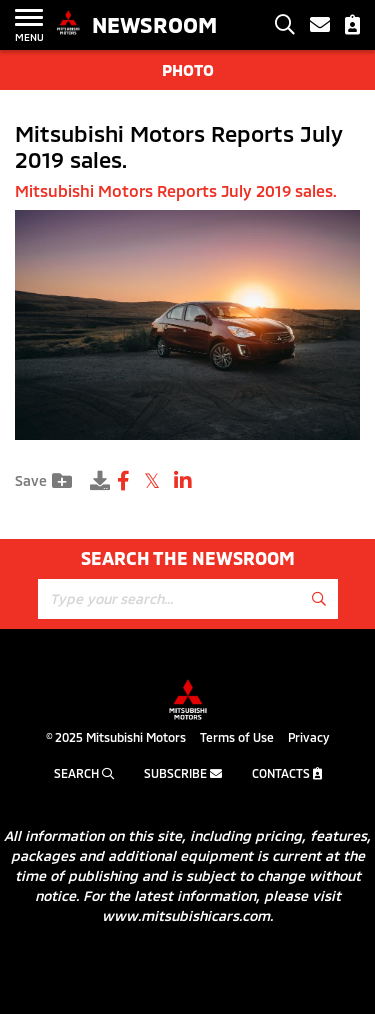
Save (43, 481)
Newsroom (154, 24)
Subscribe (183, 773)
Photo (188, 69)
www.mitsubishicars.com (186, 915)
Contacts (287, 773)
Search (84, 773)
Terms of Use (237, 737)
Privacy (308, 737)
